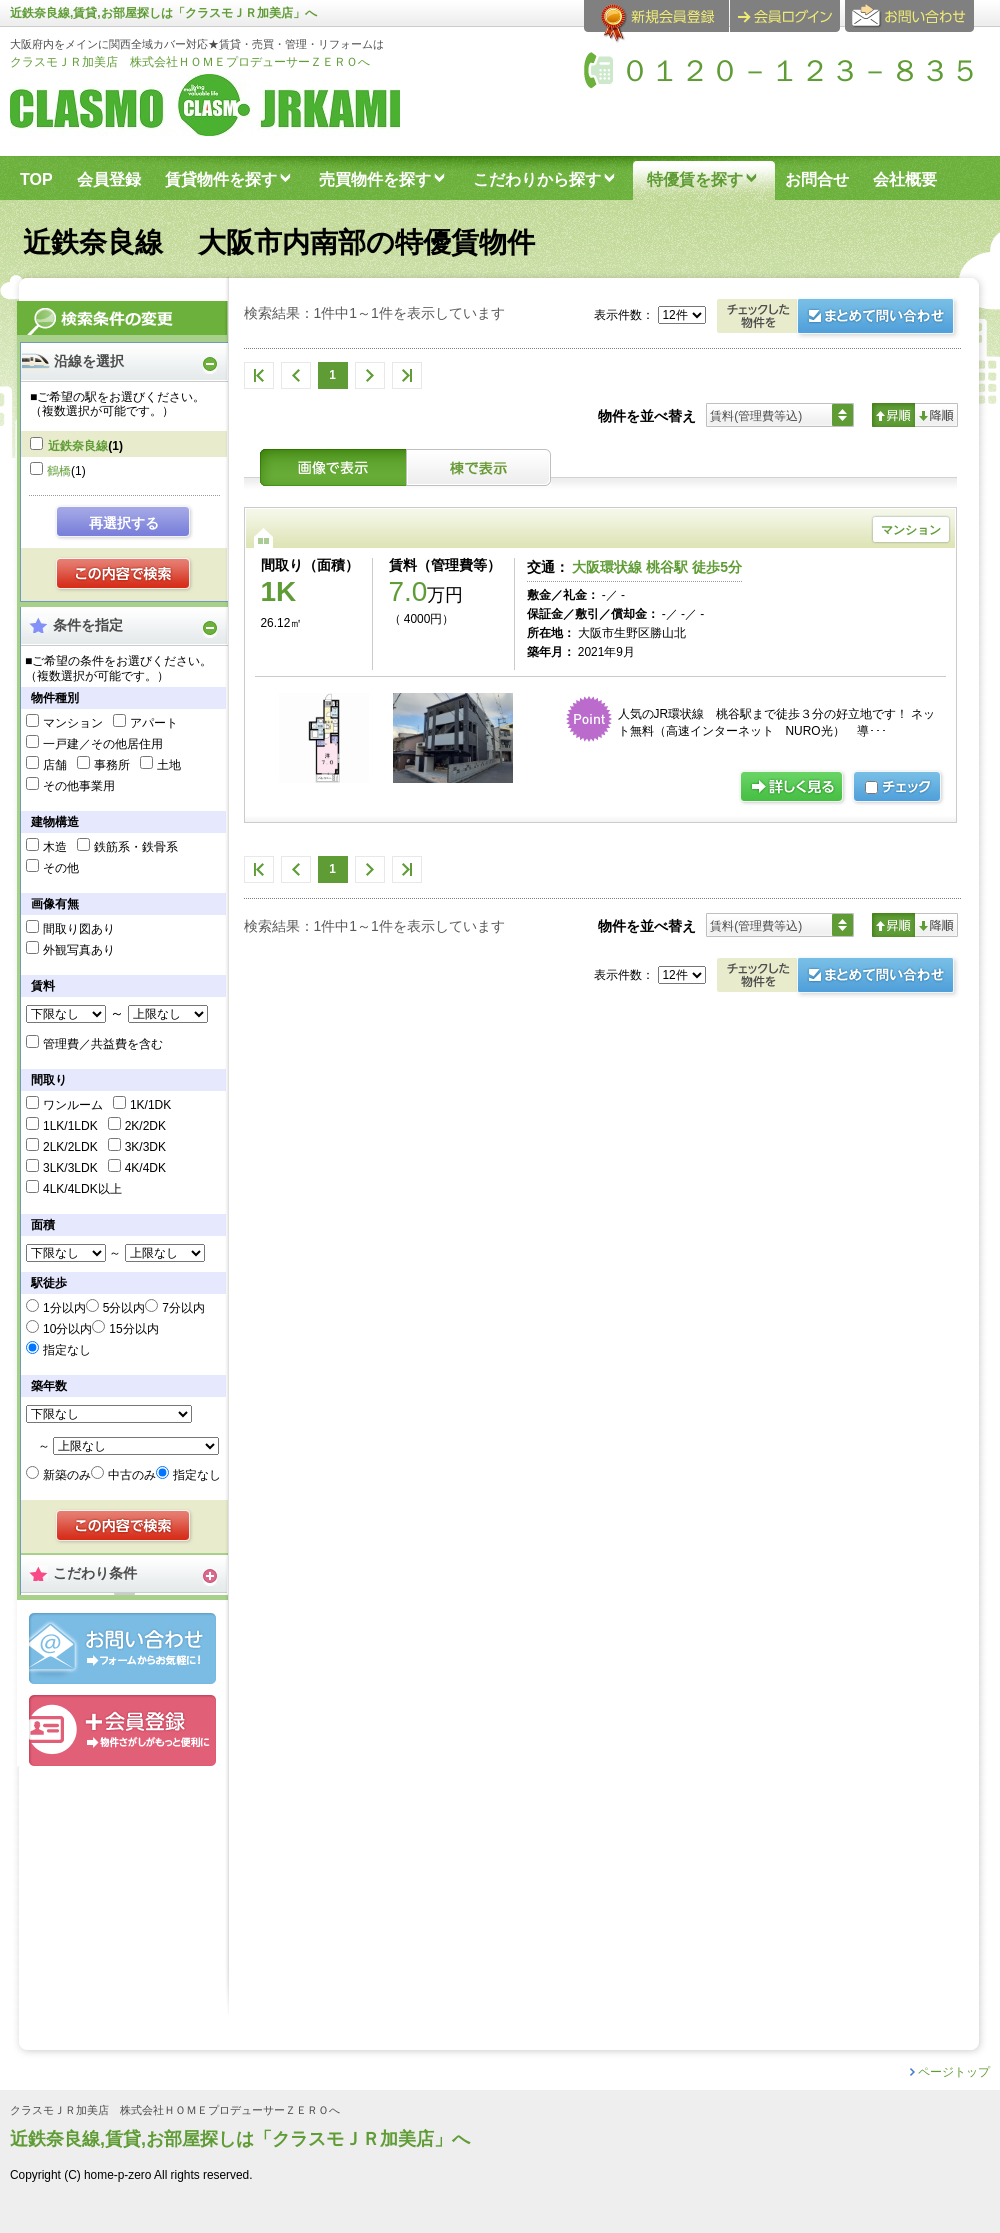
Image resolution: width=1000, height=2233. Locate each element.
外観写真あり (79, 950)
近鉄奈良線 (78, 446)
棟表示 (479, 467)
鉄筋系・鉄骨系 (136, 847)
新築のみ (67, 1475)
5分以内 (124, 1308)
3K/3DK (145, 1147)
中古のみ (132, 1475)
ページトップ (954, 2072)
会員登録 (122, 1730)
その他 (61, 868)
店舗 (55, 765)
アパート (154, 723)
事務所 (112, 765)
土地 (169, 765)
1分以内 (64, 1308)
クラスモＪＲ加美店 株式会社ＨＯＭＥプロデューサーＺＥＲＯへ (190, 62)
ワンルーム (73, 1105)
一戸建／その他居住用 (103, 744)
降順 (936, 415)
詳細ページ (793, 788)
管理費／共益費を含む (103, 1044)
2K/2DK (145, 1126)
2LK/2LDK (70, 1147)
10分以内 (67, 1329)
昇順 (893, 415)
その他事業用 (79, 786)
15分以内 (133, 1329)
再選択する (124, 523)
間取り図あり (79, 929)
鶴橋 (59, 471)
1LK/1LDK (70, 1126)
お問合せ (122, 1648)
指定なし (67, 1350)
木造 (55, 847)
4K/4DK (145, 1168)
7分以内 (183, 1308)
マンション (73, 723)
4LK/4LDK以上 (82, 1189)
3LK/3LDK (70, 1168)
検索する (124, 575)
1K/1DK (150, 1105)
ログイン (785, 16)
